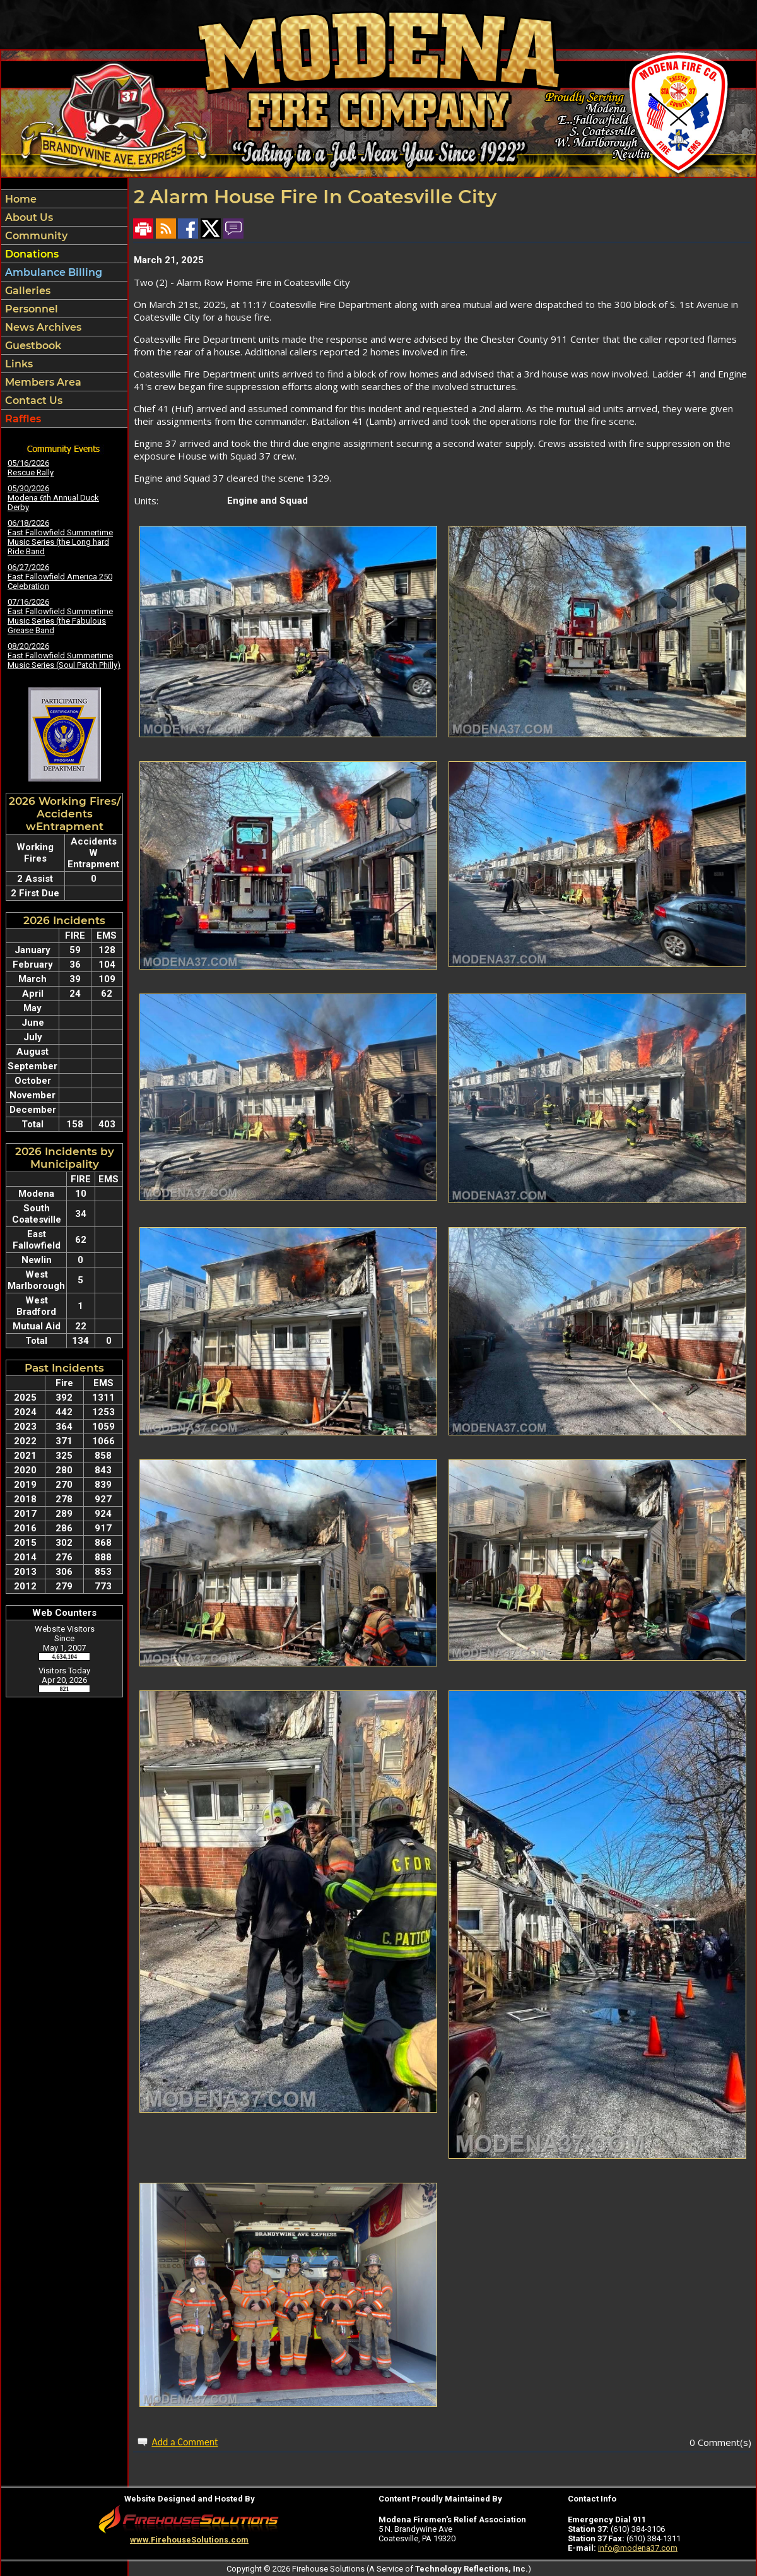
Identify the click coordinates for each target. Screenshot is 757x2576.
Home (20, 199)
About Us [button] (28, 217)
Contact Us (32, 401)
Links (18, 364)
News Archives (42, 327)
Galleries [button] (26, 291)
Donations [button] (31, 254)
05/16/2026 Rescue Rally (31, 467)
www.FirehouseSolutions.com (189, 2539)
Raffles (22, 419)
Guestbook (32, 346)
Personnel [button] (30, 309)
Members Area (42, 382)
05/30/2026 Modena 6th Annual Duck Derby (53, 498)
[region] (64, 308)
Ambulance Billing (52, 272)
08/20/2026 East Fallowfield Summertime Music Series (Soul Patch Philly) (64, 655)
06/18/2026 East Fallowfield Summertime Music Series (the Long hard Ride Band (60, 537)
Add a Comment (184, 2442)
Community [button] (35, 236)
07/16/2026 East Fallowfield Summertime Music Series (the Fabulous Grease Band (60, 616)
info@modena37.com (638, 2548)
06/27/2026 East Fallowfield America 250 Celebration (60, 576)
